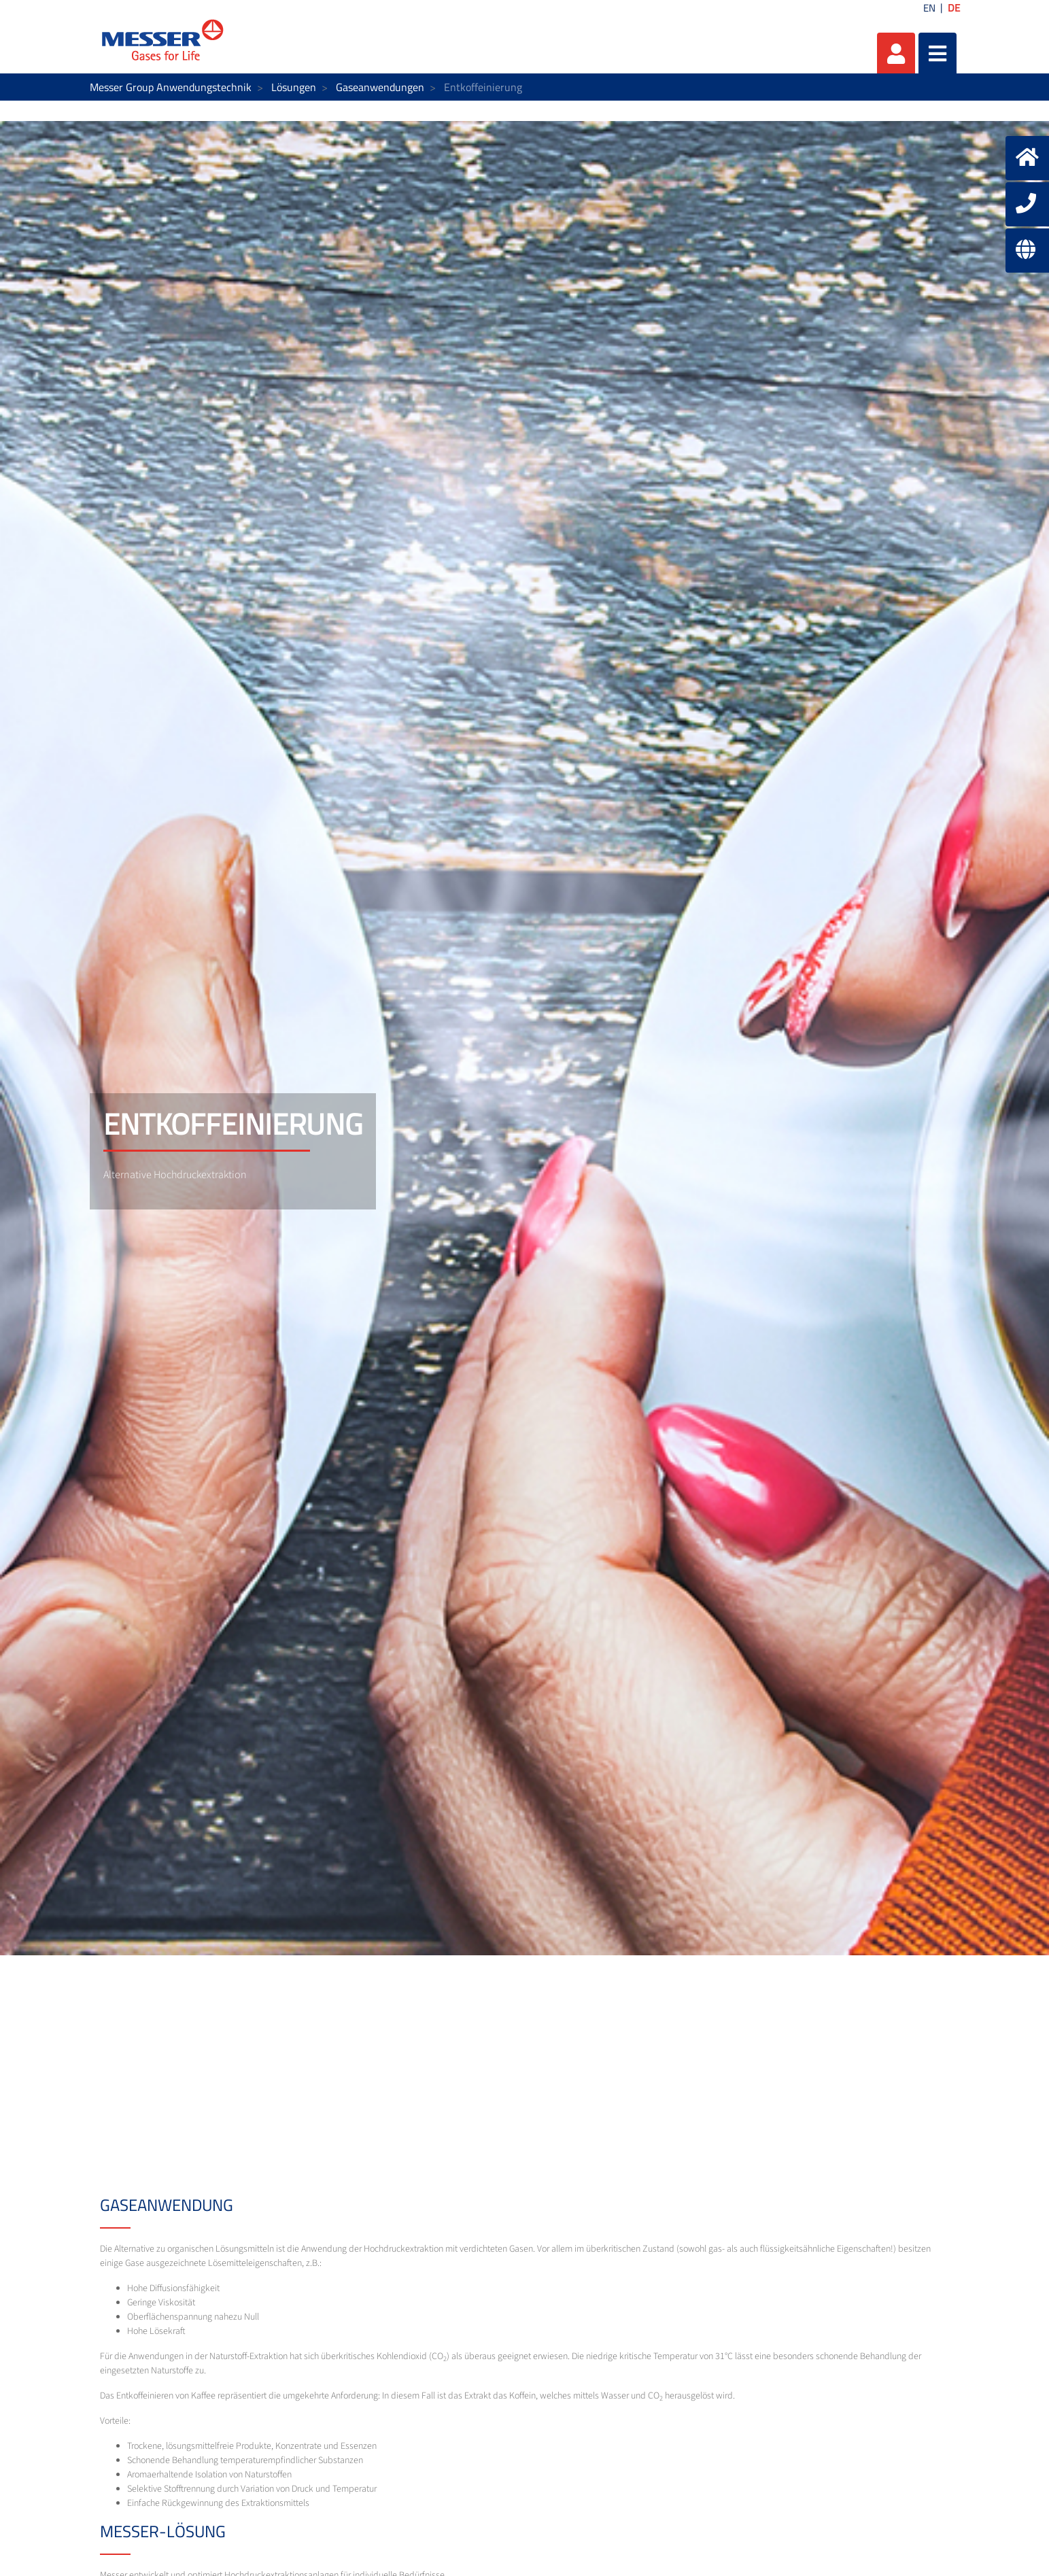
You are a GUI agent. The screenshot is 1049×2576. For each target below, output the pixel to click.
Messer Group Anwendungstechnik (171, 87)
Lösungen (293, 87)
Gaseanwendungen (380, 87)
